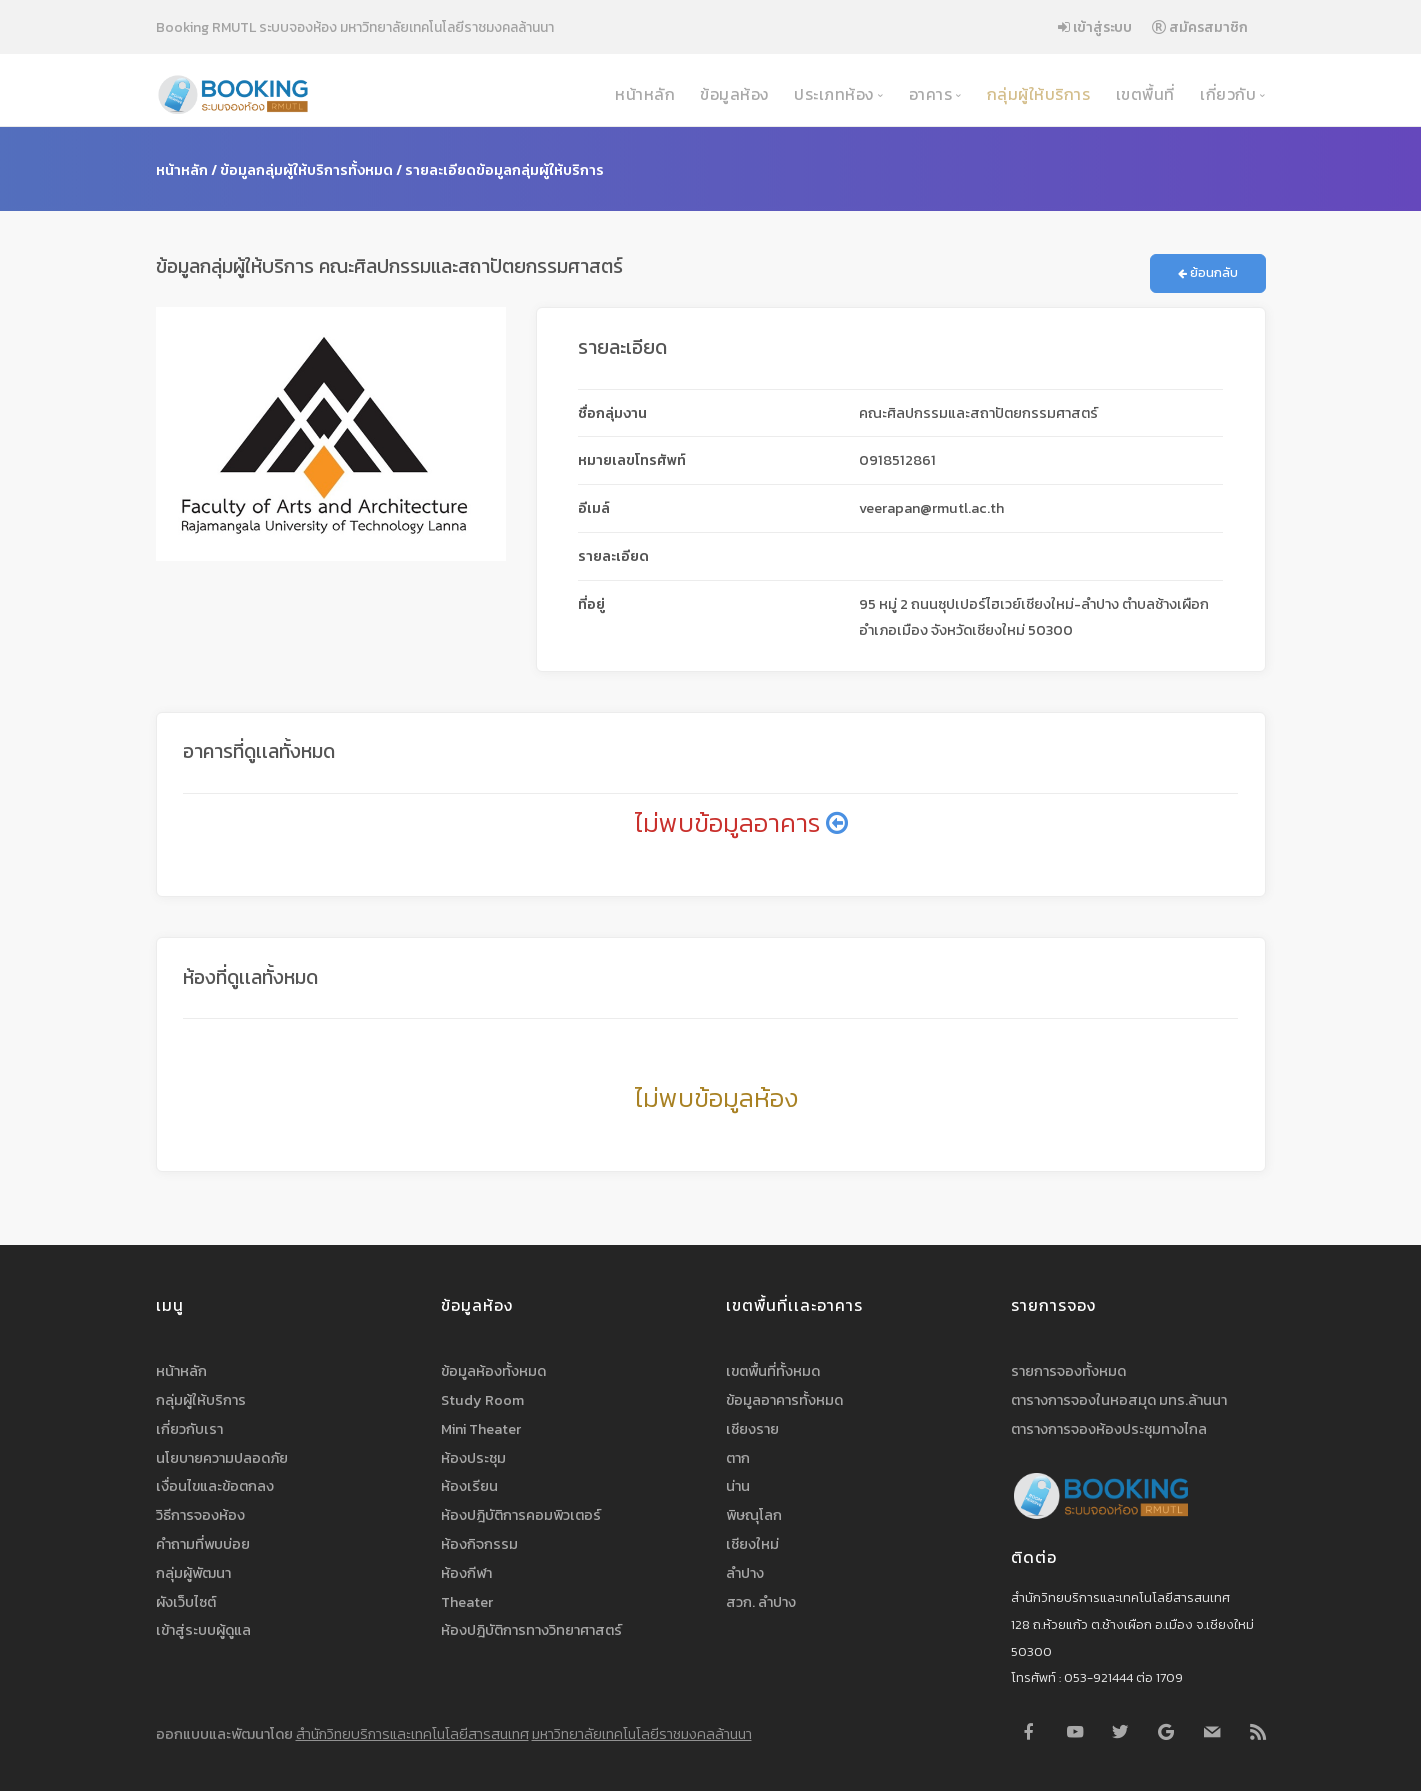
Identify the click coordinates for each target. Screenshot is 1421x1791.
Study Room (482, 1400)
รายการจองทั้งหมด (1068, 1371)
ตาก (738, 1458)
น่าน (738, 1486)
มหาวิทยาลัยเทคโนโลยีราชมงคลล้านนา (642, 1734)
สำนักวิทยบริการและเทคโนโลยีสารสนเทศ (412, 1734)
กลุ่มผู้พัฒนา (193, 1573)
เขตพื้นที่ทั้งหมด (773, 1371)
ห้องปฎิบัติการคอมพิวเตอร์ (521, 1515)
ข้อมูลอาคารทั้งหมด (784, 1400)
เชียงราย (752, 1429)
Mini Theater (481, 1429)
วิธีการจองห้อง (200, 1515)
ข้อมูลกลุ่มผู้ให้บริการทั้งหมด (306, 170)
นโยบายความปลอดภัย (222, 1458)
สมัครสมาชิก (1200, 27)
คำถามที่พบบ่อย (203, 1544)
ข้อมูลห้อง (732, 94)
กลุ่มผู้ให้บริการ (1036, 94)
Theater (467, 1602)
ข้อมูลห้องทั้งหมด (493, 1371)
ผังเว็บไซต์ (186, 1602)
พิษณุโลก (754, 1515)
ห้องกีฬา (466, 1573)
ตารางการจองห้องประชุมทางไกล (1109, 1429)
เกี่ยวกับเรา (189, 1429)
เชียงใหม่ (752, 1544)
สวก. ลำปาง (761, 1602)
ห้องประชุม (473, 1458)
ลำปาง (745, 1573)
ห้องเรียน (469, 1486)
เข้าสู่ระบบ (1095, 27)
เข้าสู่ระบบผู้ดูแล (203, 1630)
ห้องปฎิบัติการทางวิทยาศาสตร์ (531, 1630)
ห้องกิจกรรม (479, 1544)
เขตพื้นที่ (1143, 94)
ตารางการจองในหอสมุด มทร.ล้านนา (1119, 1400)
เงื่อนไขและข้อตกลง (215, 1486)
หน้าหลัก (643, 94)
